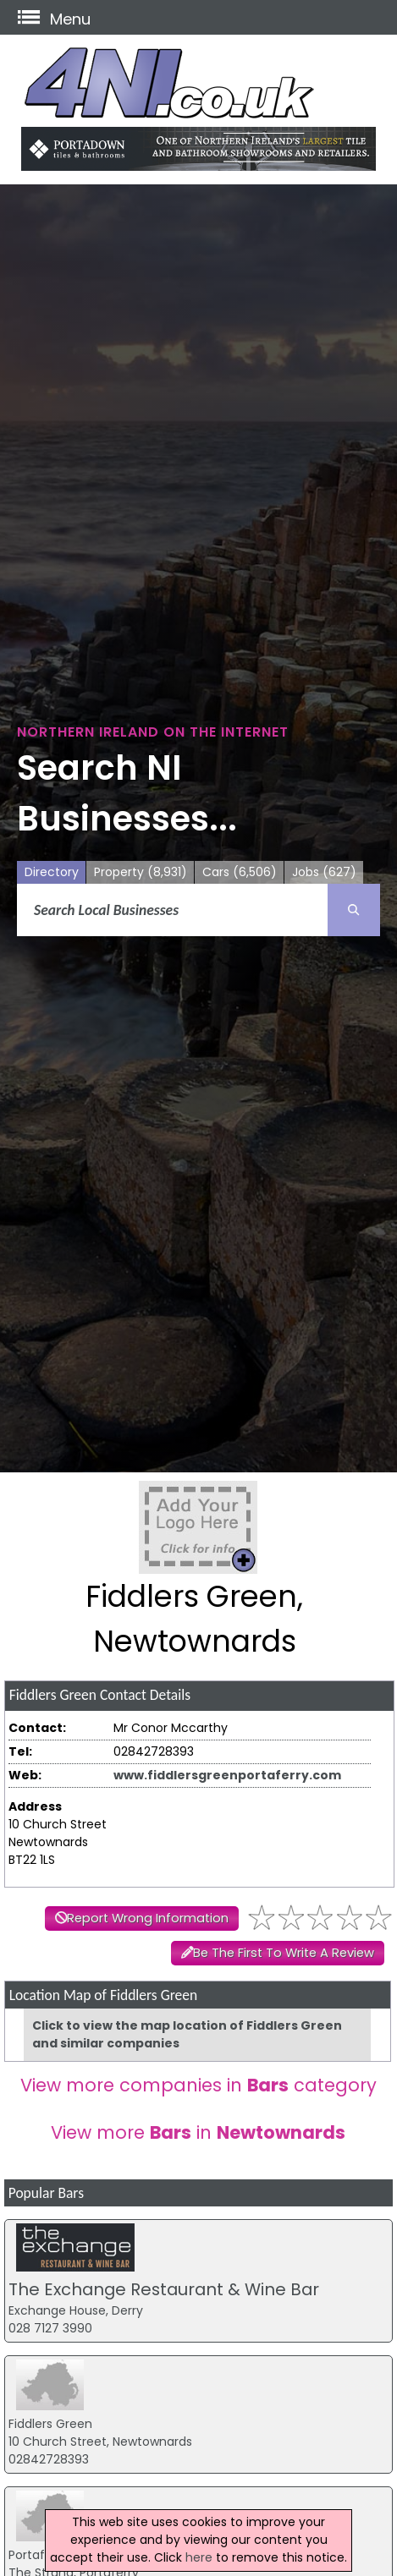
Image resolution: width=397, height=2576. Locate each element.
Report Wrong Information (148, 1918)
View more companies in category (198, 2085)
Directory (52, 871)
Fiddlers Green (50, 2423)
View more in (198, 2132)
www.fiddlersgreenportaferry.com (227, 1775)
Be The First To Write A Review (283, 1952)
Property (140, 872)
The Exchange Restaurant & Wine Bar (163, 2289)
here (198, 2557)
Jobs (324, 872)
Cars (239, 872)
